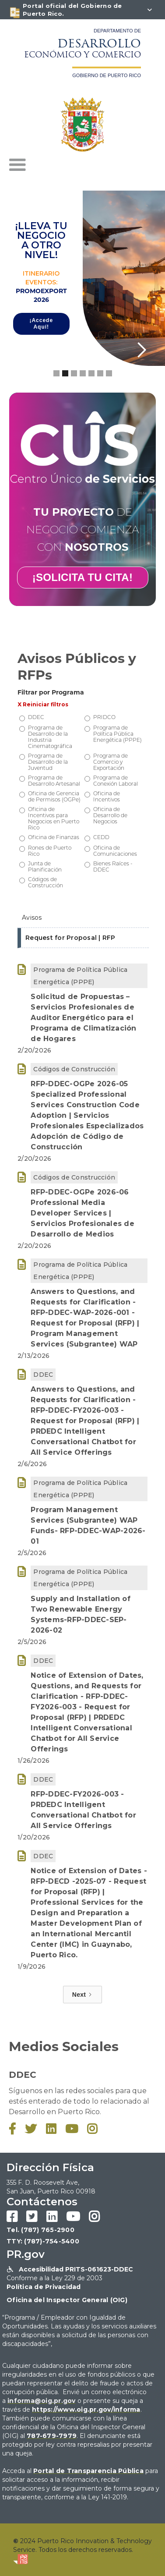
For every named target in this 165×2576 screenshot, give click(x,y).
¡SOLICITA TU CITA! (82, 577)
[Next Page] (82, 1994)
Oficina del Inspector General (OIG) (67, 2300)
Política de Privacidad (44, 2287)
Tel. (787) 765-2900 (40, 2230)
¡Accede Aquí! (41, 323)
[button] (17, 165)
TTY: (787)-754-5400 (43, 2241)
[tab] (83, 918)
